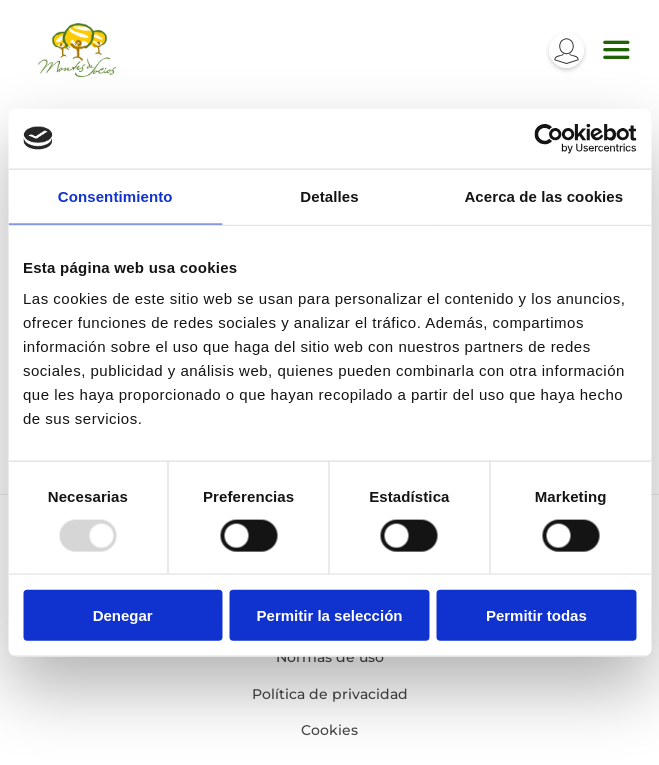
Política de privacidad (330, 694)
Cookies (329, 730)
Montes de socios (77, 50)
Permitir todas (536, 615)
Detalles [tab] (329, 195)
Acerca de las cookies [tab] (543, 195)
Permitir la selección (330, 615)
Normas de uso (330, 657)
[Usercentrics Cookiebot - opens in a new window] (548, 138)
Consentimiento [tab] (115, 195)
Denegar (123, 615)
